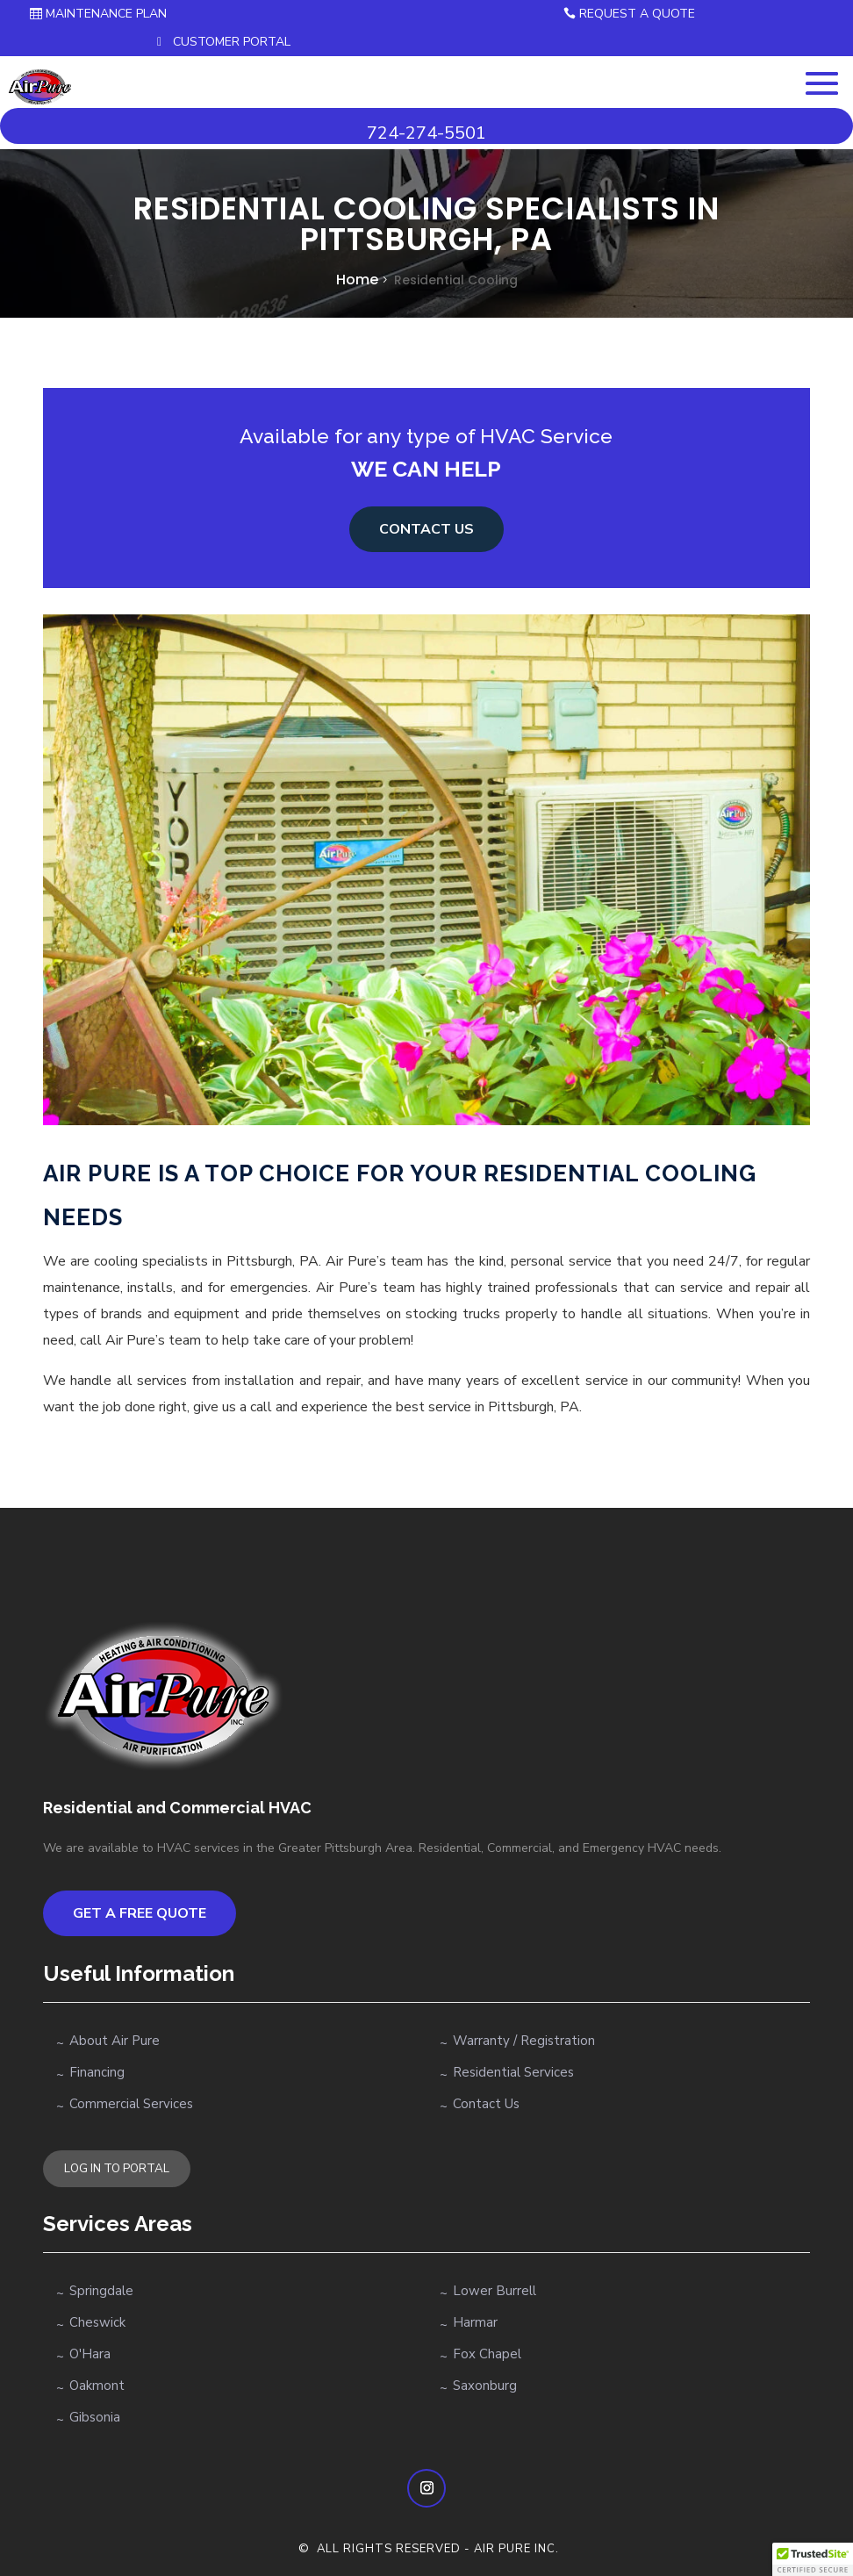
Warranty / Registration (524, 2040)
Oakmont (97, 2385)
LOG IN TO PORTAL (116, 2169)
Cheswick (97, 2322)
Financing (97, 2072)
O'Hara (90, 2354)
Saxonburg (485, 2385)
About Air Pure (114, 2040)
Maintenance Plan (106, 13)
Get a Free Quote (139, 1913)
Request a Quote (637, 13)
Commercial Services (131, 2104)
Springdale (101, 2291)
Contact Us (486, 2104)
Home (357, 279)
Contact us (426, 529)
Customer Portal (231, 41)
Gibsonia (94, 2417)
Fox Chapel (487, 2354)
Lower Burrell (494, 2291)
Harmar (475, 2322)
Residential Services (513, 2072)
